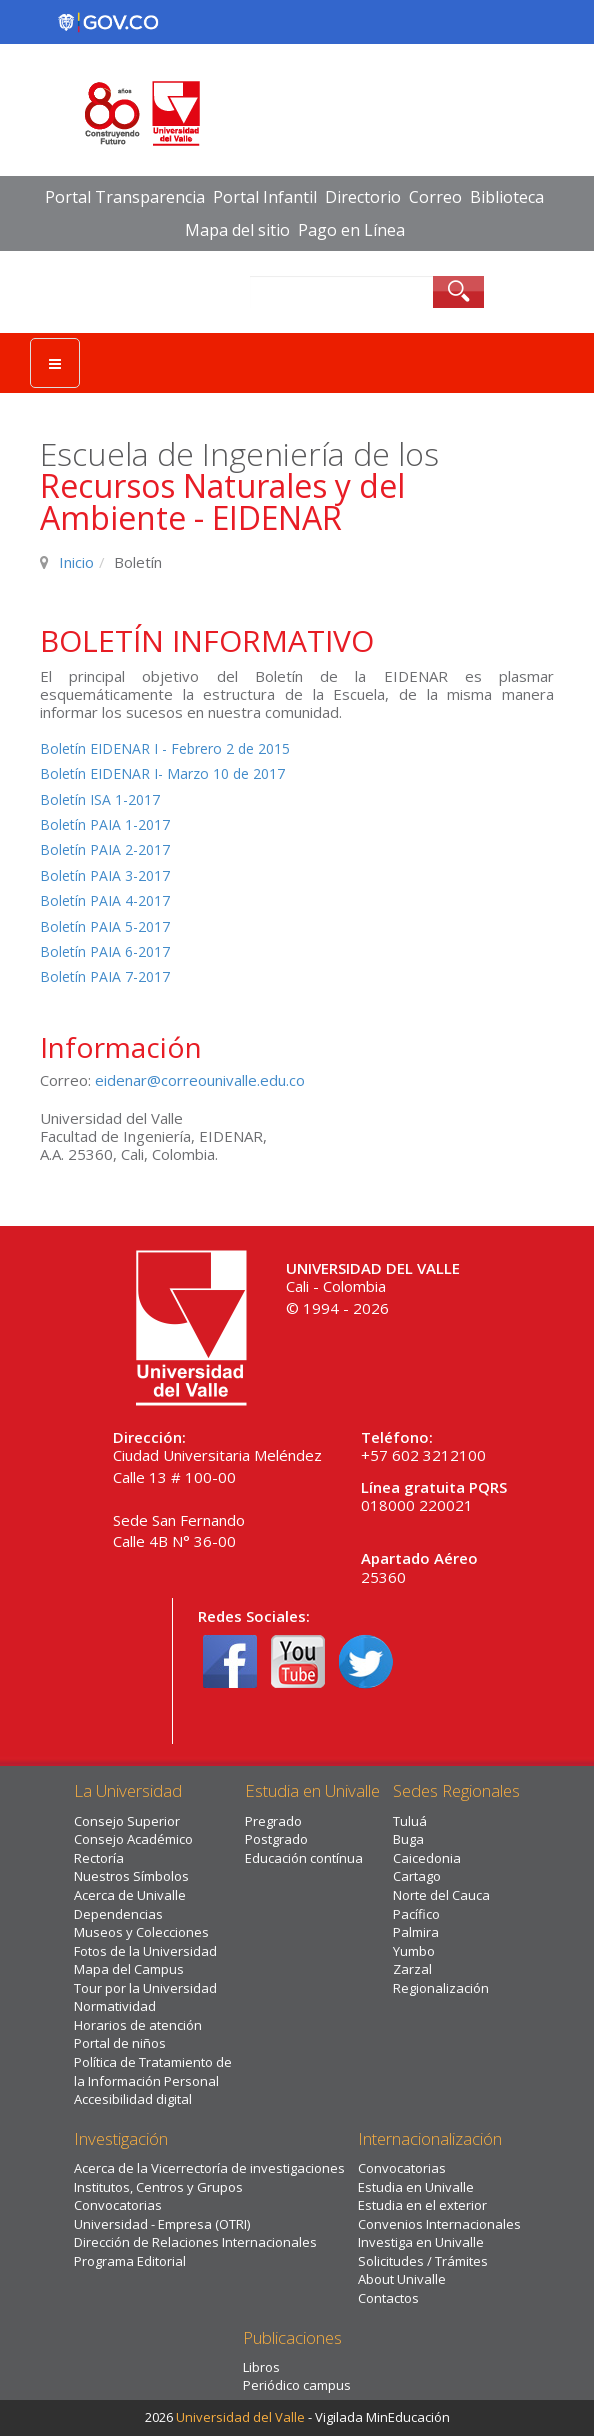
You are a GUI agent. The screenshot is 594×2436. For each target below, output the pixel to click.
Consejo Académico (133, 1839)
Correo (435, 197)
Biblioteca (507, 197)
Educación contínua (304, 1858)
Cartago (417, 1876)
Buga (408, 1839)
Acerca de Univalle (130, 1895)
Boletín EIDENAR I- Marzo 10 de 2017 (162, 773)
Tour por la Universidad (145, 1988)
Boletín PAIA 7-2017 (105, 976)
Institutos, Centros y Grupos (158, 2187)
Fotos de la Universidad (145, 1951)
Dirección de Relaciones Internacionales (195, 2242)
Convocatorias (118, 2205)
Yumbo (414, 1951)
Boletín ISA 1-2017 (100, 799)
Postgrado (276, 1839)
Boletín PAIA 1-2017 (105, 824)
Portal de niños (120, 2043)
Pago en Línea (351, 230)
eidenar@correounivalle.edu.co (200, 1080)
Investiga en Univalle (421, 2242)
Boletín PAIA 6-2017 (105, 951)
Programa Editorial (130, 2261)
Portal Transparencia (125, 197)
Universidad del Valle (240, 2417)
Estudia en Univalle (416, 2187)
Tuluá (410, 1821)
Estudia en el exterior (422, 2205)
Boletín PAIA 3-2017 (105, 875)
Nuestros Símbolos (131, 1876)
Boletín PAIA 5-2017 (105, 926)
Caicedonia (427, 1858)
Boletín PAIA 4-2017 (105, 900)
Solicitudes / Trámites (423, 2261)
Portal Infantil (265, 197)
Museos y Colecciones (141, 1932)
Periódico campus (297, 2385)
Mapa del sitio (237, 230)
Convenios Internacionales (439, 2224)
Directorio (363, 197)
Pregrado (273, 1821)
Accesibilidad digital (133, 2099)
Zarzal (412, 1969)
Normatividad (115, 2006)
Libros (261, 2367)
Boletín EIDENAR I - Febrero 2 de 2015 (165, 748)
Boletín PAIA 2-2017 (105, 849)
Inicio (76, 562)
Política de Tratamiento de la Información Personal (153, 2071)
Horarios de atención (138, 2025)
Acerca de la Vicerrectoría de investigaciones (209, 2168)
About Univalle (402, 2279)
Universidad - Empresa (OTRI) (162, 2224)
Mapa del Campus (129, 1969)
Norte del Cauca (441, 1895)
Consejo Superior (127, 1821)
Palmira (416, 1932)
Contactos (388, 2298)
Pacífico (416, 1914)
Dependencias (118, 1914)
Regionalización (441, 1988)
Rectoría (99, 1858)
